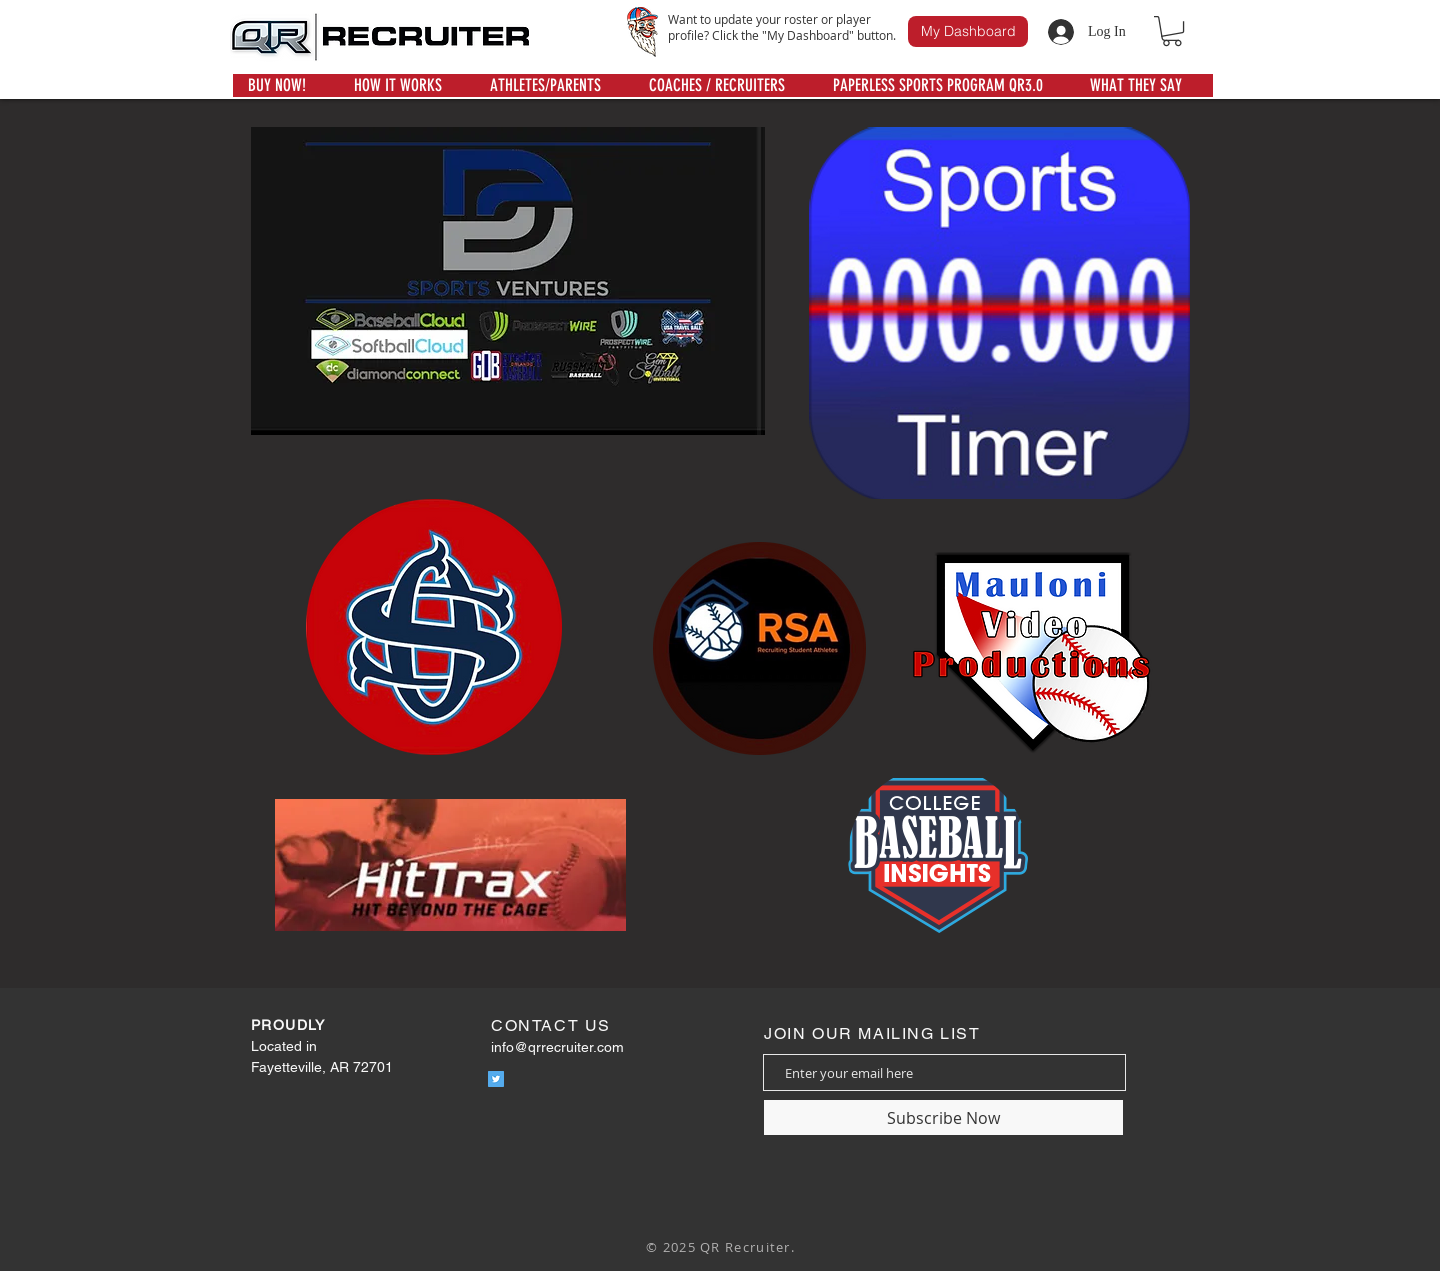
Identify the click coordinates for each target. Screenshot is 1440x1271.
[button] (1172, 31)
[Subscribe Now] (943, 1117)
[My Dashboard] (968, 31)
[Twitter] (496, 1079)
